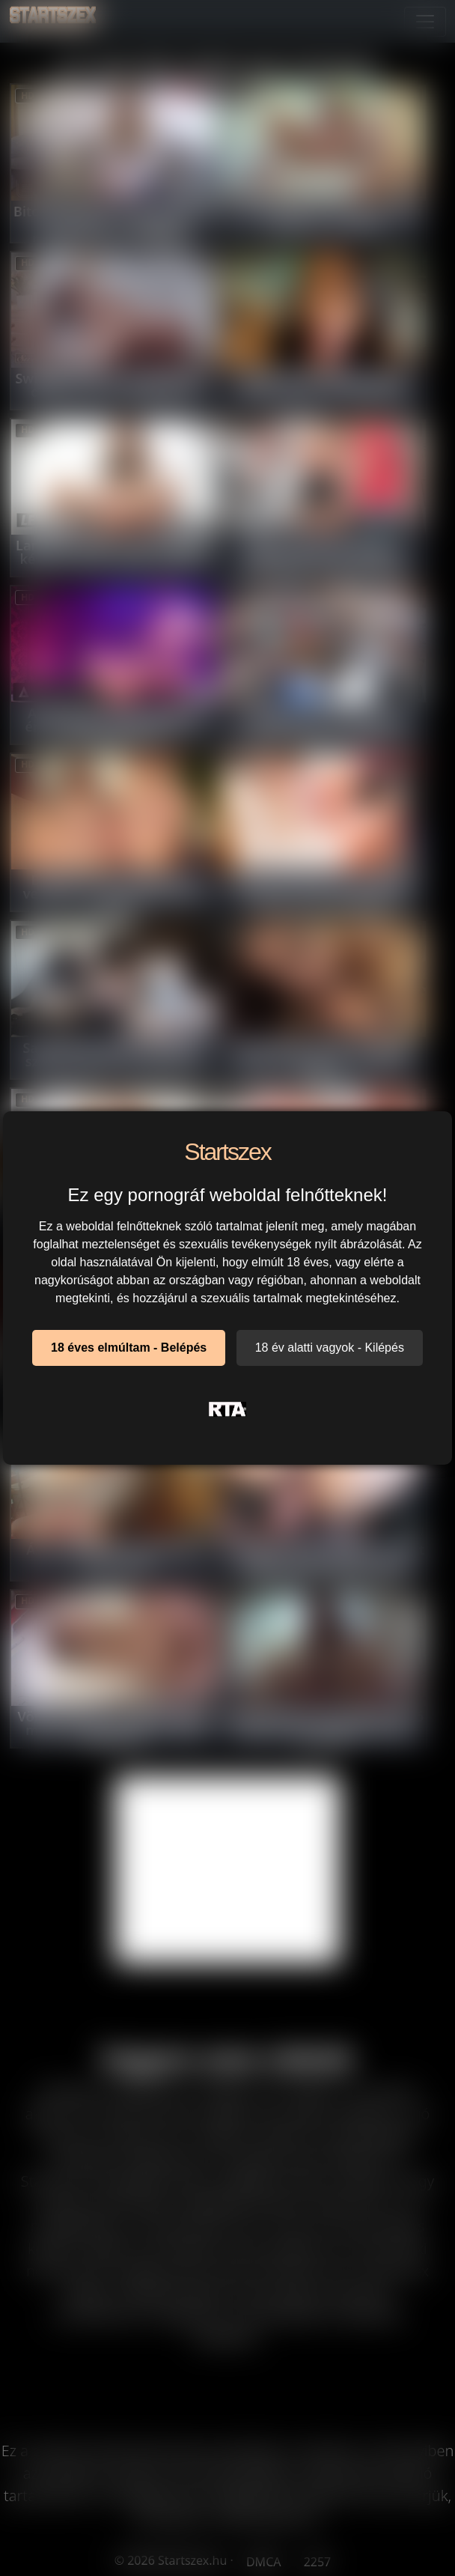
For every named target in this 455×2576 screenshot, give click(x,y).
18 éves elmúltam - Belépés (129, 1347)
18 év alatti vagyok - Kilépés (329, 1347)
